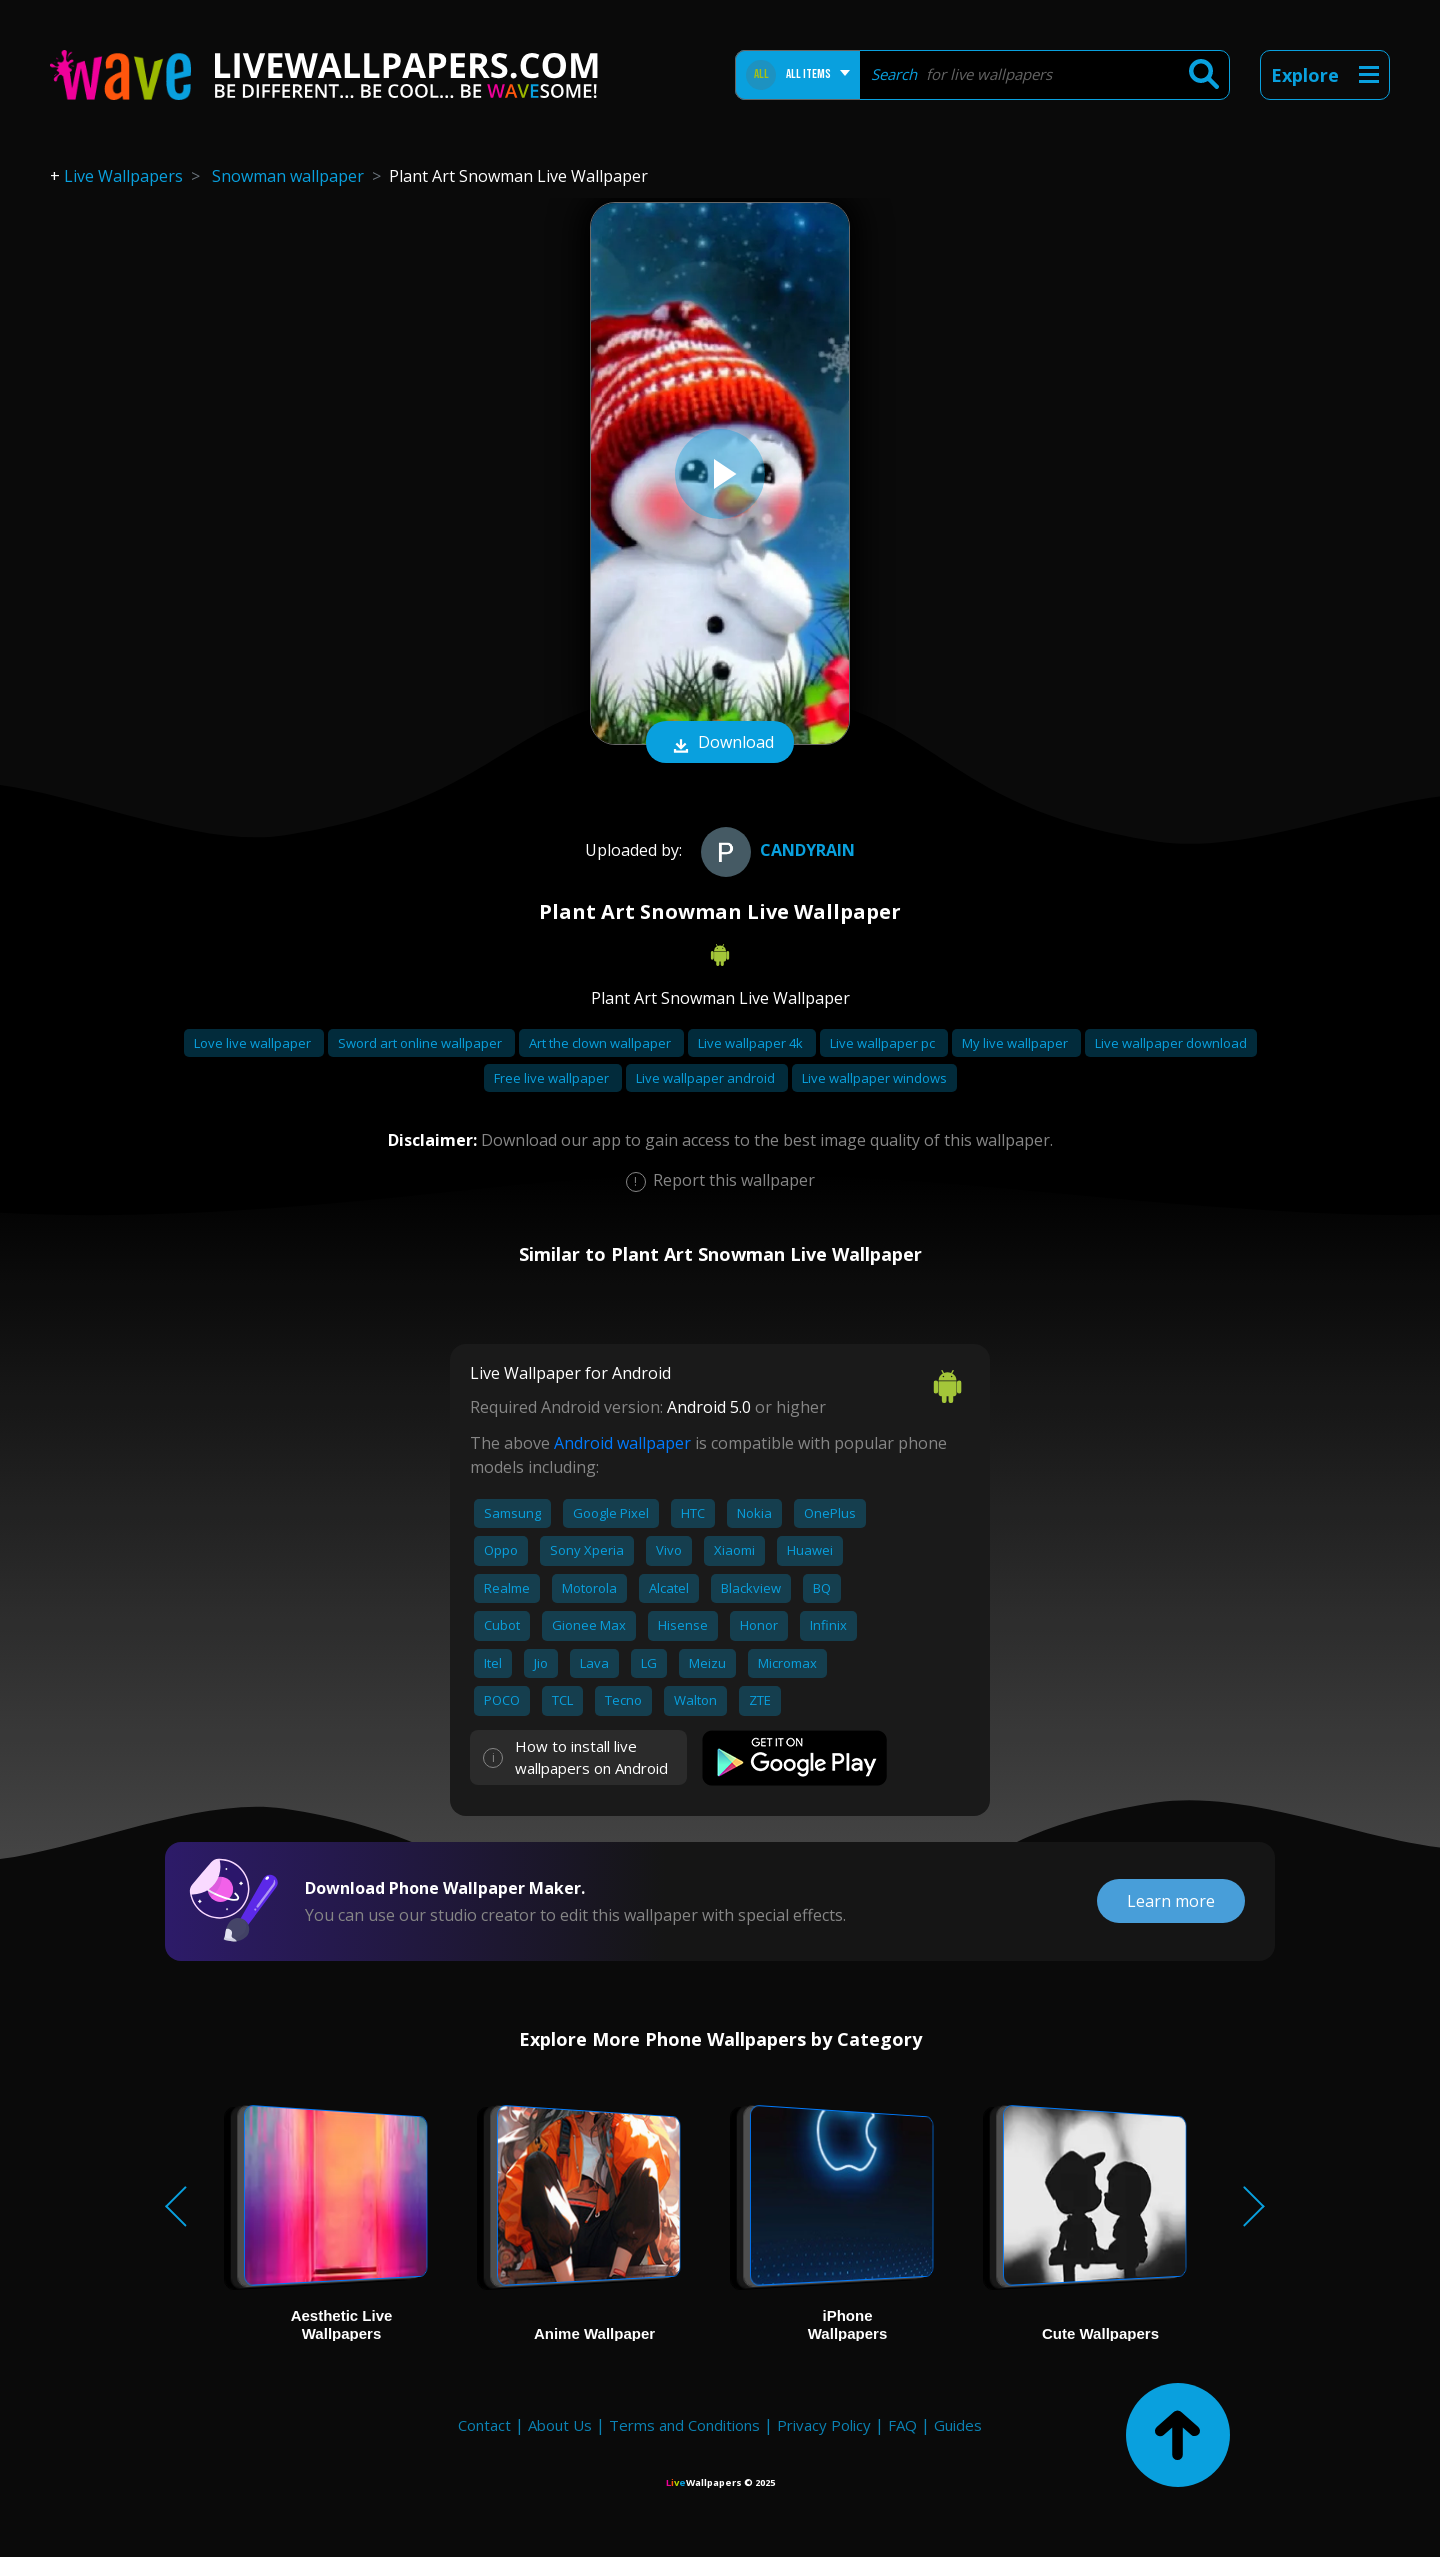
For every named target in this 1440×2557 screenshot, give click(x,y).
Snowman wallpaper (288, 176)
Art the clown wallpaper (601, 1043)
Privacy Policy (824, 2425)
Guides (958, 2425)
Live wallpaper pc (884, 1043)
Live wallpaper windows (874, 1078)
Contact (484, 2425)
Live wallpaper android (707, 1078)
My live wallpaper (1016, 1043)
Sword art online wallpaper (421, 1043)
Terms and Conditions (684, 2425)
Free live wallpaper (553, 1078)
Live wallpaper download (1171, 1043)
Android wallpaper (622, 1443)
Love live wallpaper (254, 1043)
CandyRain (775, 850)
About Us (560, 2425)
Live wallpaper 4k (752, 1043)
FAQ (902, 2425)
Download (720, 744)
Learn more (1171, 1901)
